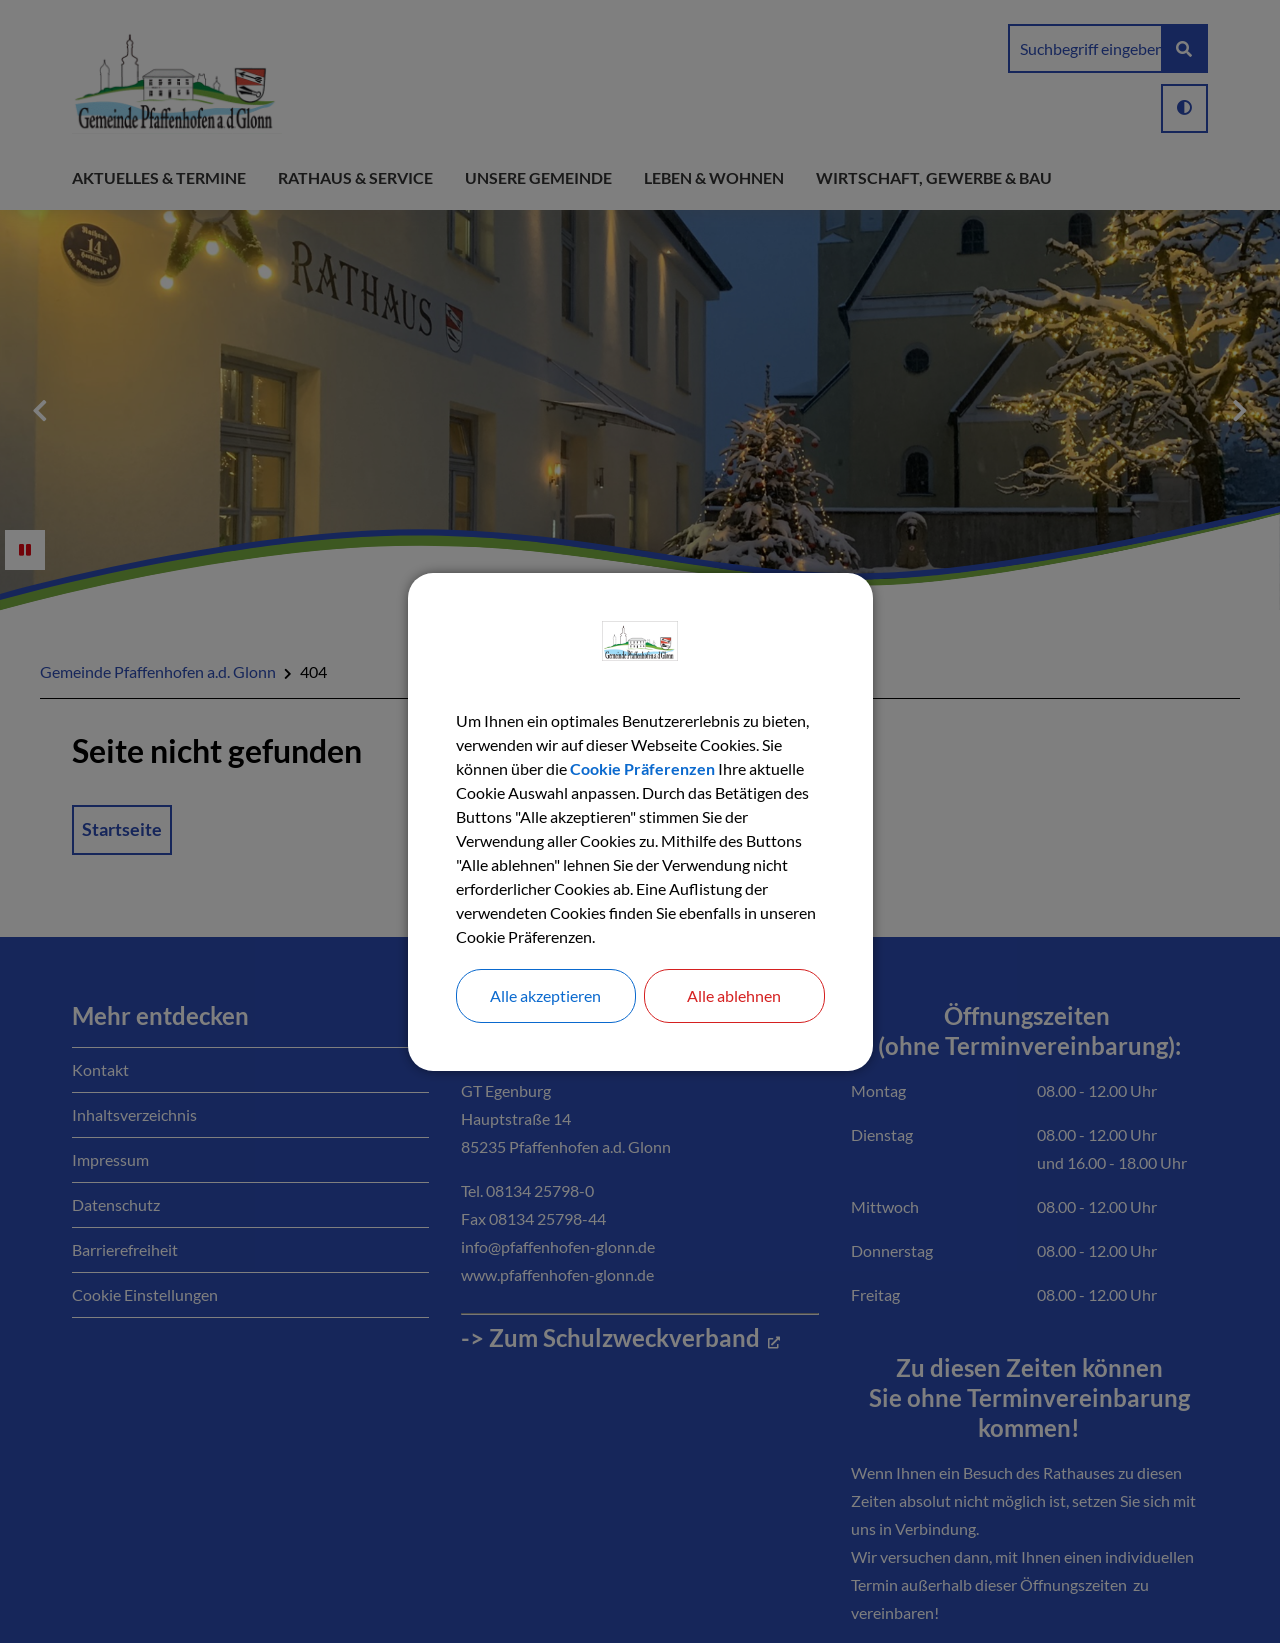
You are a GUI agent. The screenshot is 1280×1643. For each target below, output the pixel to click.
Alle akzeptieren (545, 995)
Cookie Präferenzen (642, 768)
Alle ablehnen (734, 995)
